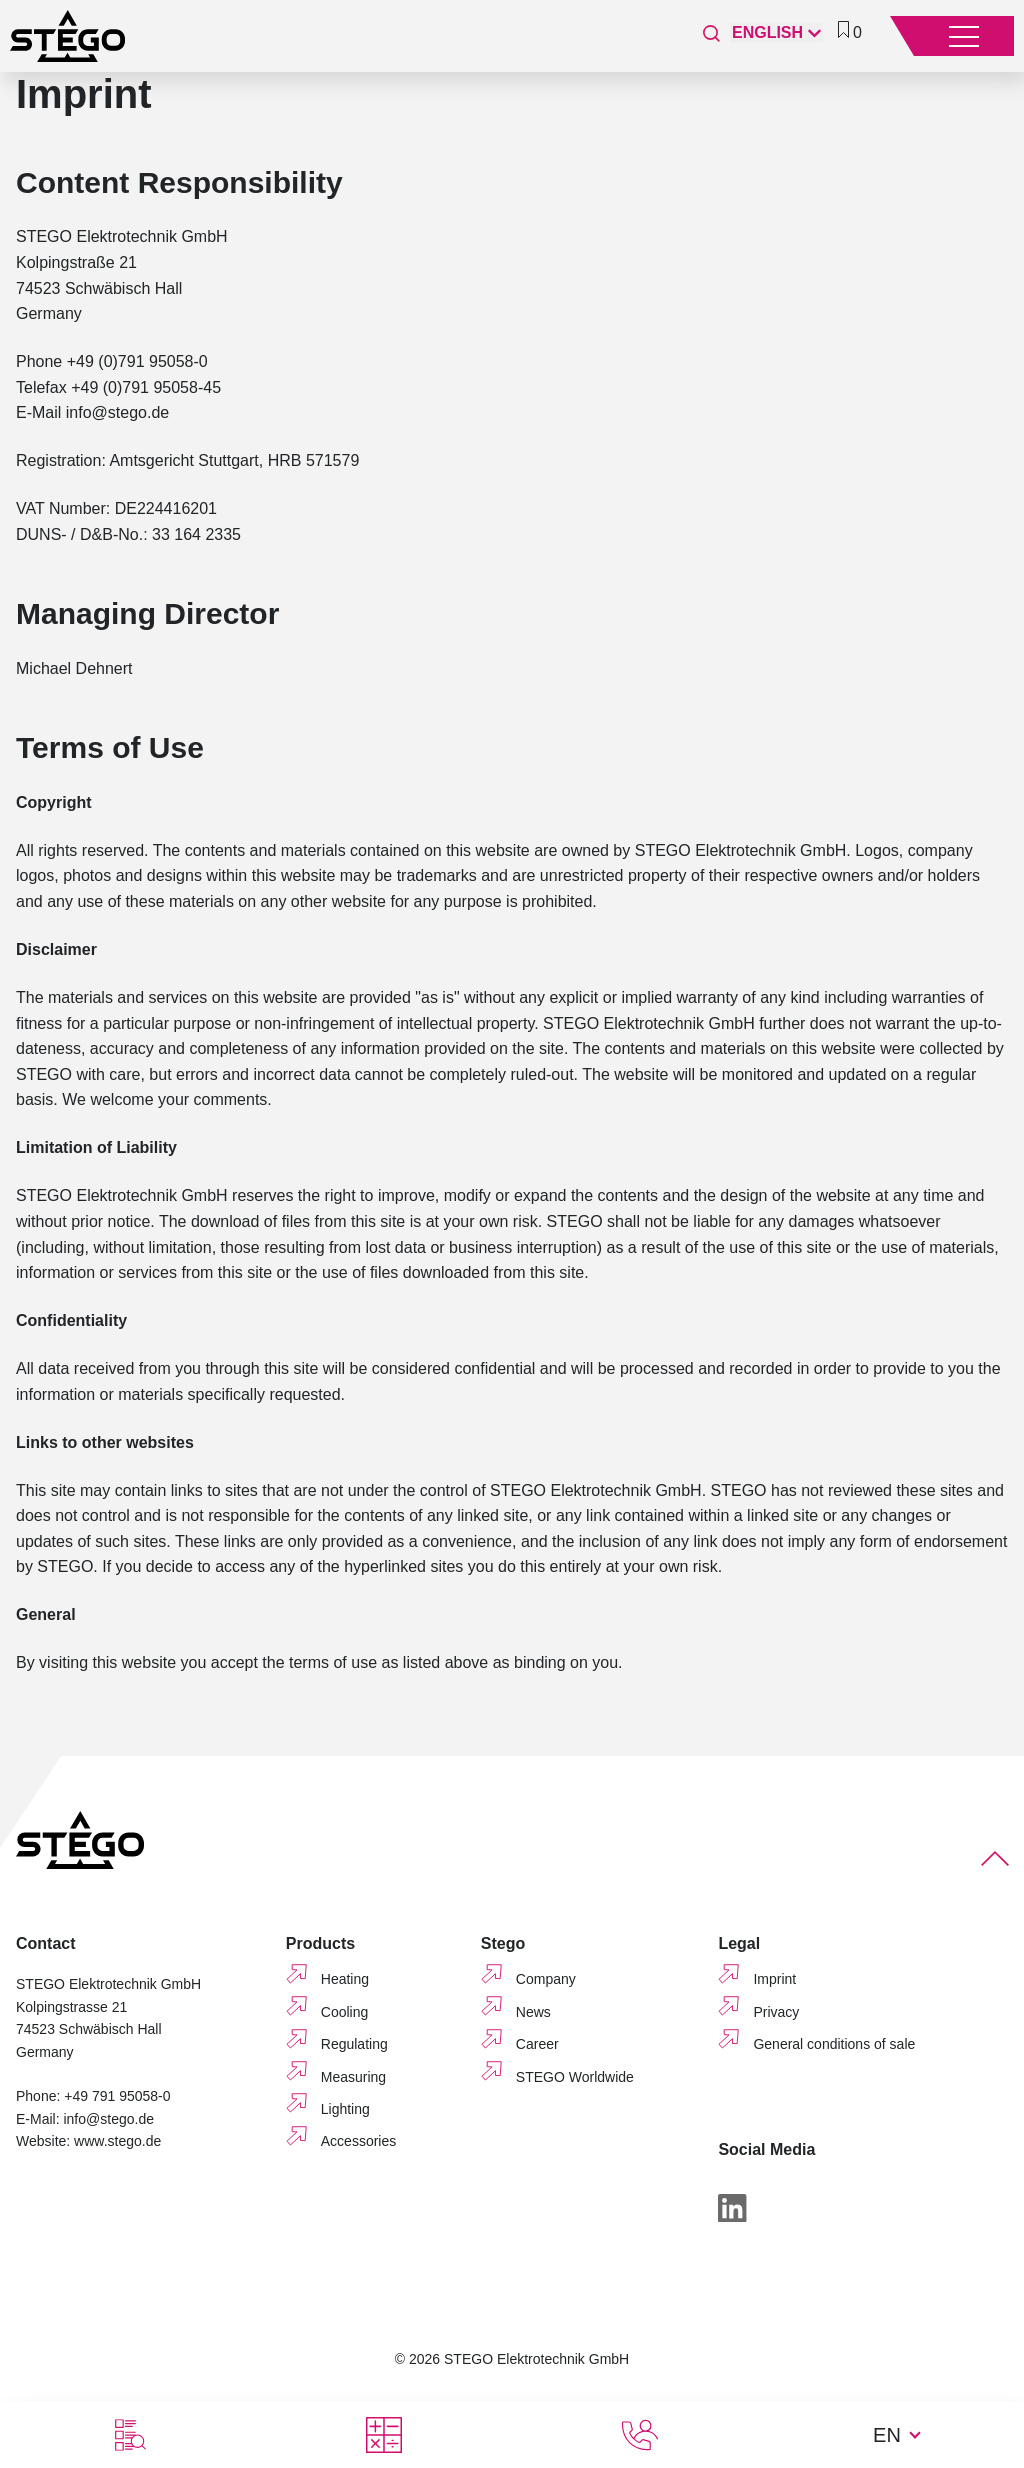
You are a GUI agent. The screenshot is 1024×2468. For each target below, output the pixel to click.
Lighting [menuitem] (345, 2109)
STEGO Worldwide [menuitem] (575, 2077)
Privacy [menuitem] (776, 2012)
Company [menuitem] (546, 1979)
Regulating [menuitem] (354, 2044)
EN (887, 2435)
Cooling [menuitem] (344, 2012)
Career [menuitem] (537, 2044)
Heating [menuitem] (345, 1979)
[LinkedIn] (732, 2211)
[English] (776, 33)
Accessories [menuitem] (358, 2141)
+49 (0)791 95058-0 (137, 361)
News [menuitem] (533, 2012)
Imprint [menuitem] (774, 1979)
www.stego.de (117, 2141)
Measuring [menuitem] (353, 2077)
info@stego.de (117, 412)
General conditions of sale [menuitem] (834, 2044)
